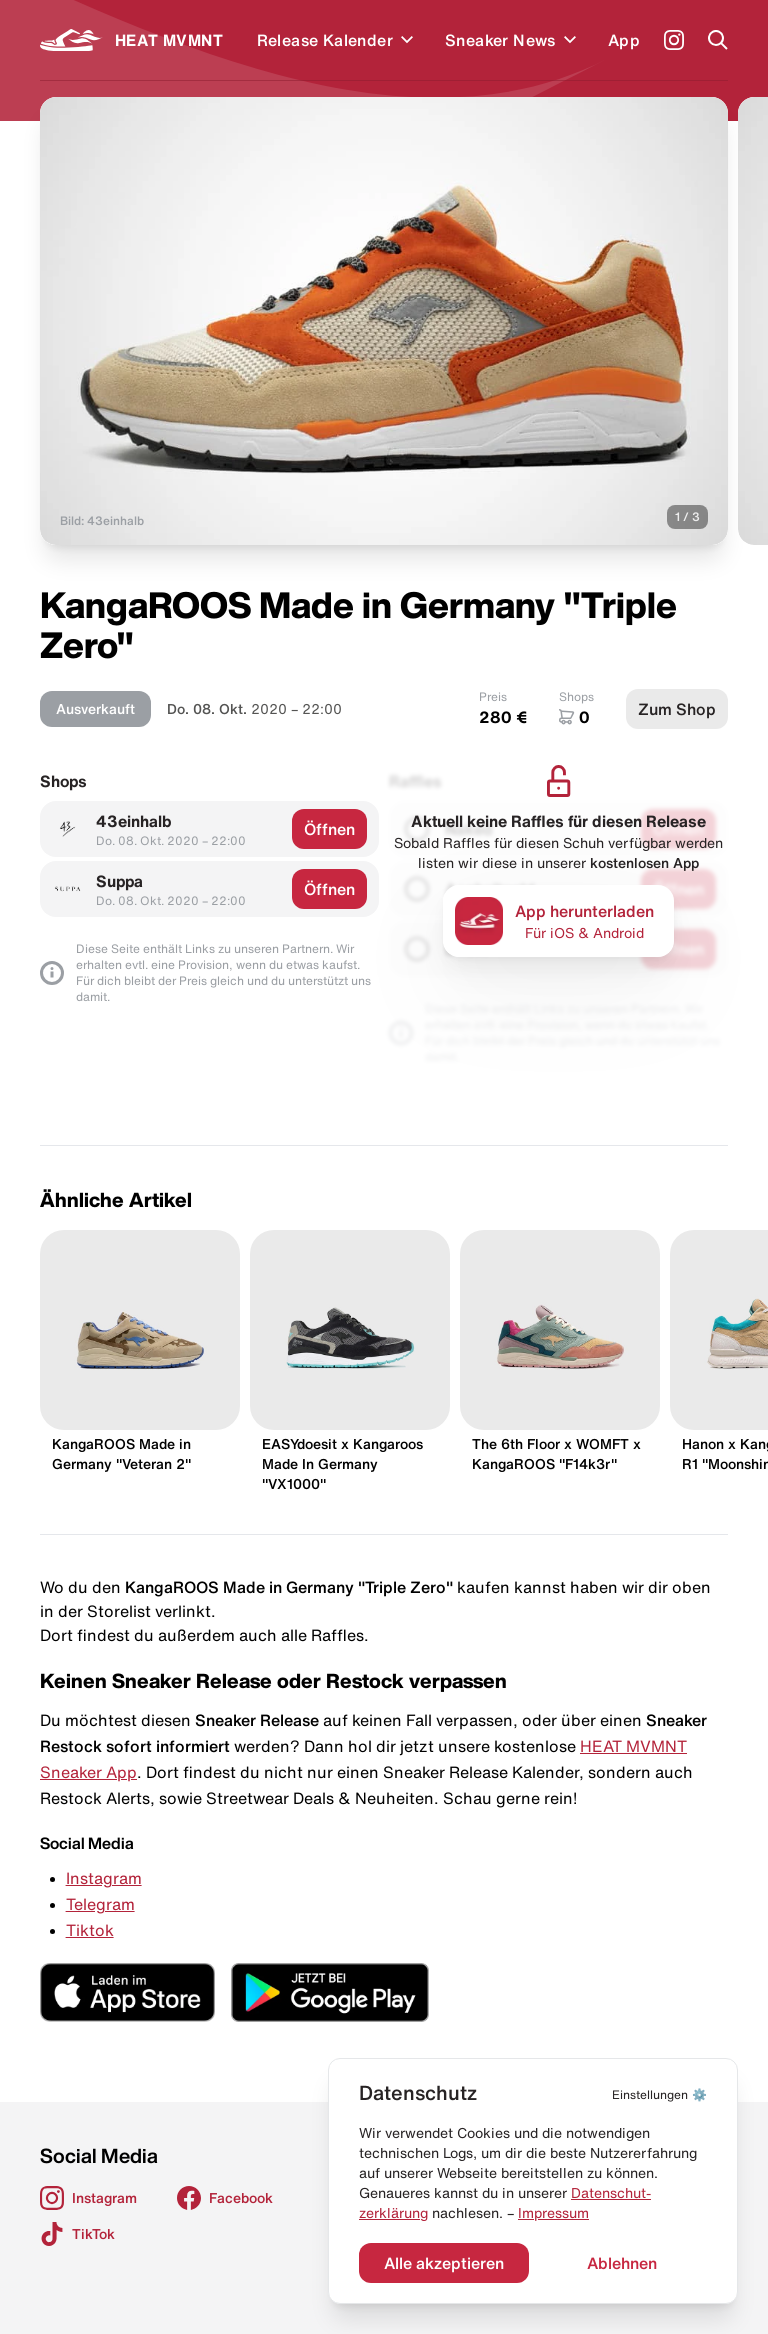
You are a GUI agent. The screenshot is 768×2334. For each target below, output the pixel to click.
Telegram (100, 1904)
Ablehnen (622, 2263)
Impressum (553, 2213)
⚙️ (659, 2094)
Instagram (104, 1878)
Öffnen (329, 829)
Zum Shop (677, 709)
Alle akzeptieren (444, 2263)
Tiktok (90, 1930)
